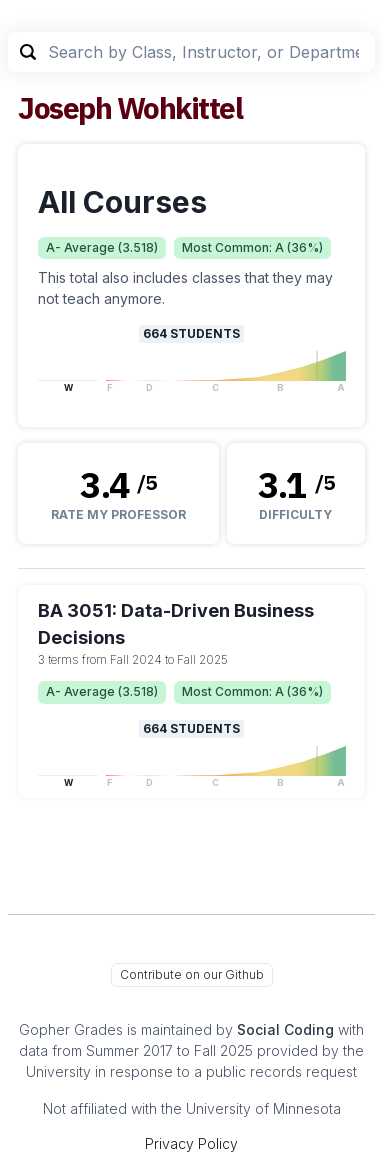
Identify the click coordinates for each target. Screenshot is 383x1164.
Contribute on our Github (192, 974)
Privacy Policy (191, 1143)
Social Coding (285, 1029)
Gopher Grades (71, 1029)
